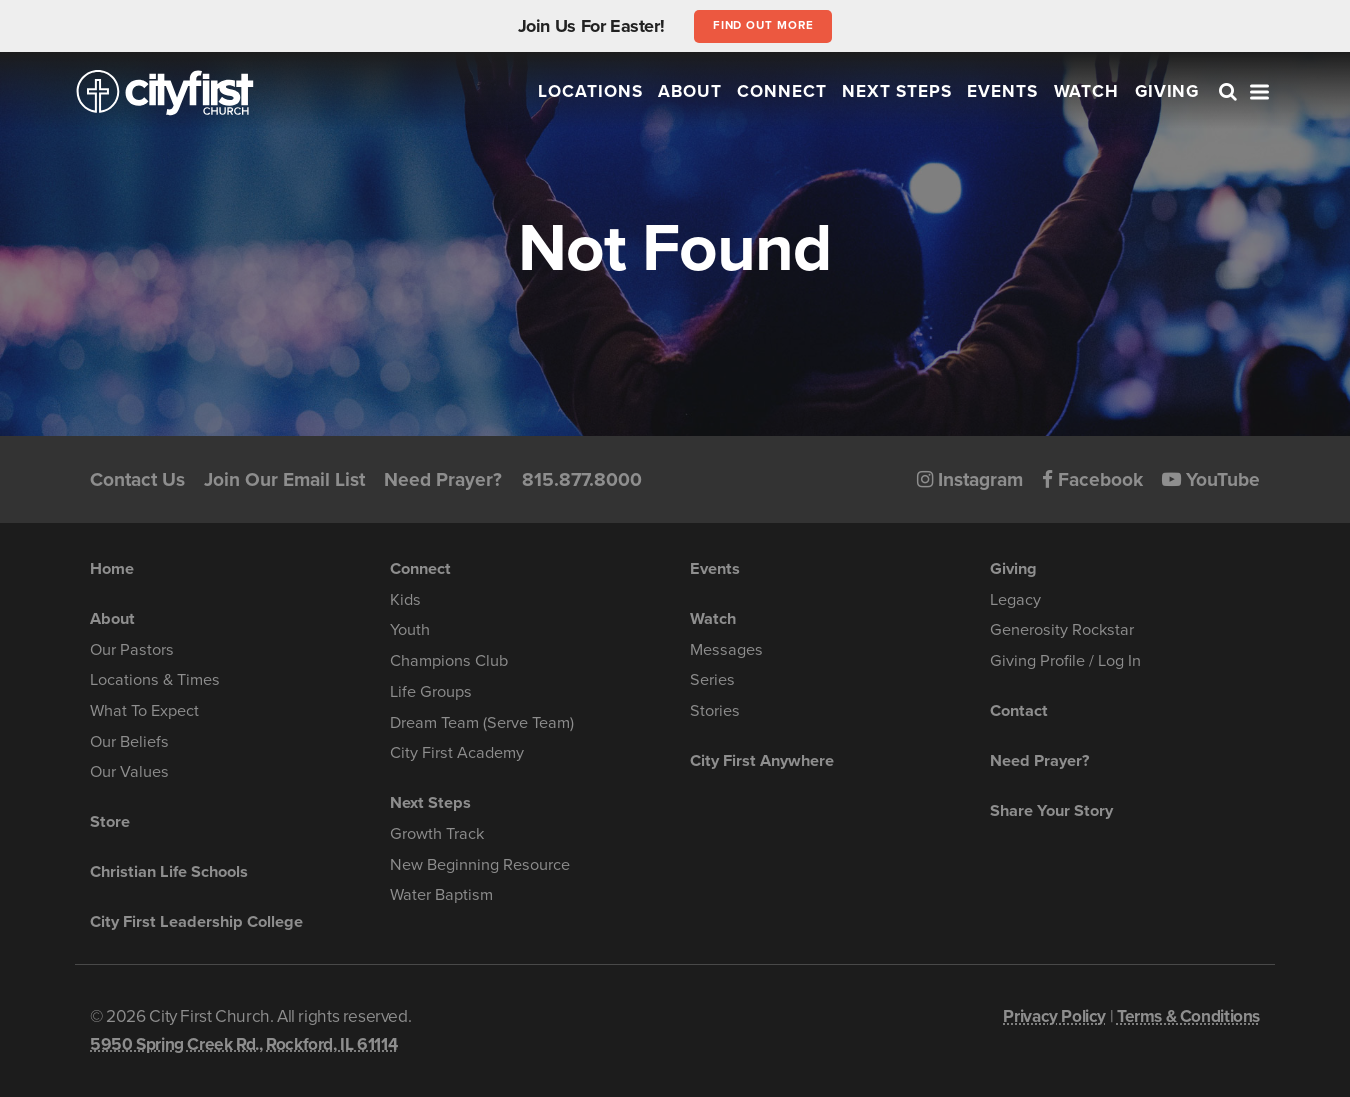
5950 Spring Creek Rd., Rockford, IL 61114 (243, 1044)
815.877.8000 (582, 479)
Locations (590, 91)
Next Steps (897, 91)
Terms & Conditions (1188, 1016)
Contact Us (137, 479)
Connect (782, 91)
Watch (1087, 91)
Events (1002, 91)
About (690, 91)
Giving (1167, 91)
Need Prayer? (443, 479)
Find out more (763, 25)
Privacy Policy (1054, 1016)
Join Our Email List (284, 479)
